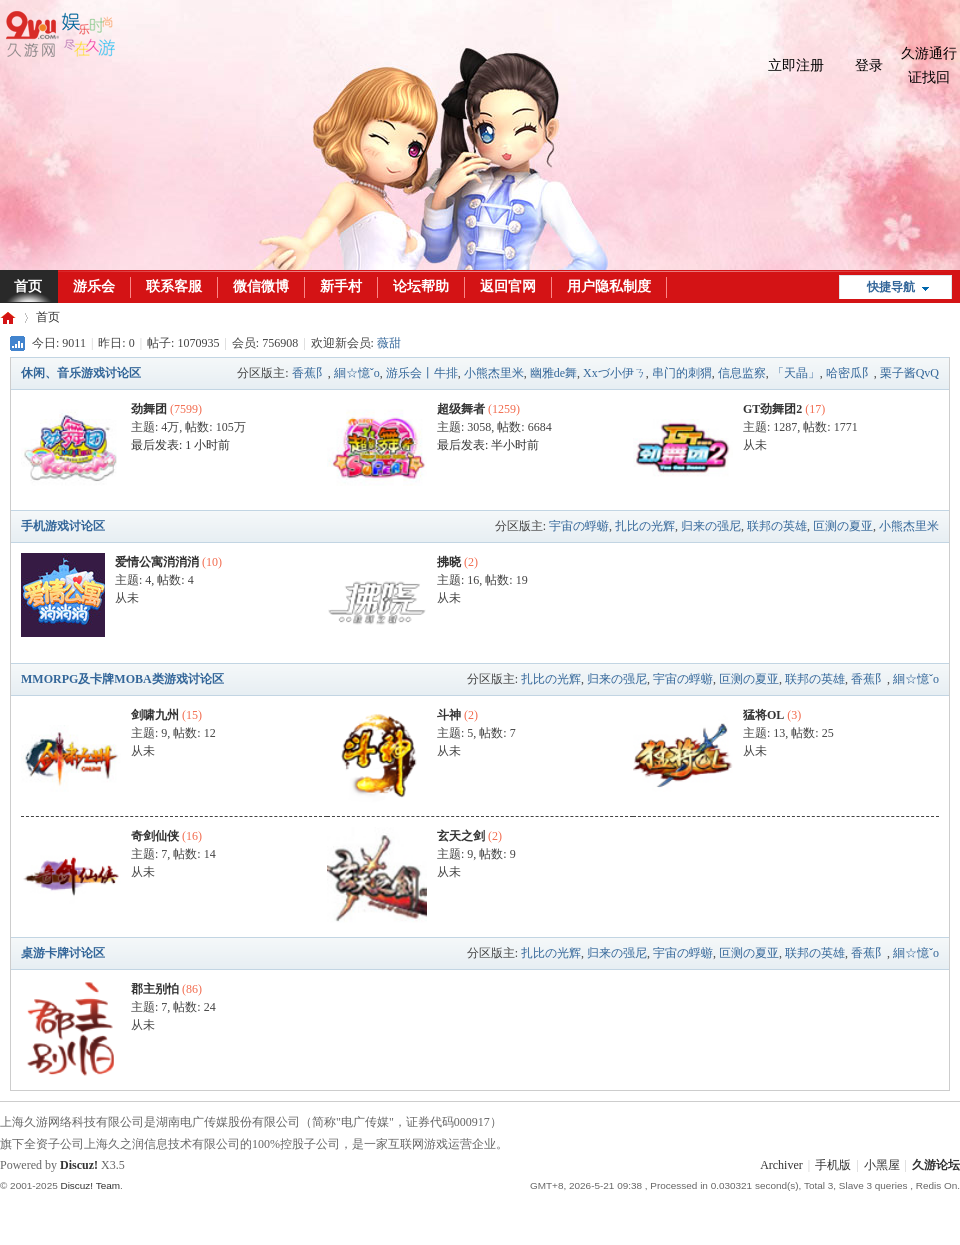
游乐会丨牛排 (422, 373)
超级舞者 (461, 409)
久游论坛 (8, 317)
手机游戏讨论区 (63, 526)
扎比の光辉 (645, 526)
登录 (869, 65)
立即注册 (796, 65)
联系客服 (174, 286)
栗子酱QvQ (909, 373)
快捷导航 (891, 287)
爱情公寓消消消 (157, 562)
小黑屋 (882, 1165)
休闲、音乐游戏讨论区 (81, 373)
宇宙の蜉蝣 (579, 526)
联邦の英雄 (777, 526)
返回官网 (508, 286)
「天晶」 (796, 373)
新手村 (341, 286)
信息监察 (742, 373)
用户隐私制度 (609, 286)
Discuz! (79, 1165)
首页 (48, 317)
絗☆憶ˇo (357, 373)
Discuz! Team (90, 1185)
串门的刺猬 (682, 373)
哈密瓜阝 (850, 373)
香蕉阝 (310, 373)
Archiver (781, 1165)
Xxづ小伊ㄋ (614, 373)
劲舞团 (149, 409)
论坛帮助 (421, 286)
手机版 (833, 1165)
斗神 (449, 715)
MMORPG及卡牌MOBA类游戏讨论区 (122, 679)
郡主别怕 (155, 989)
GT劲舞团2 (772, 409)
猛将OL (763, 715)
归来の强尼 (711, 526)
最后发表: (180, 445)
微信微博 (261, 286)
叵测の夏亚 (843, 526)
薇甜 (389, 343)
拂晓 (449, 562)
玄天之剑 (461, 836)
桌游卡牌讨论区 (63, 953)
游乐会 (94, 286)
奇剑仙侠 (155, 836)
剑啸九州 (155, 715)
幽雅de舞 (553, 373)
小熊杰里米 (494, 373)
